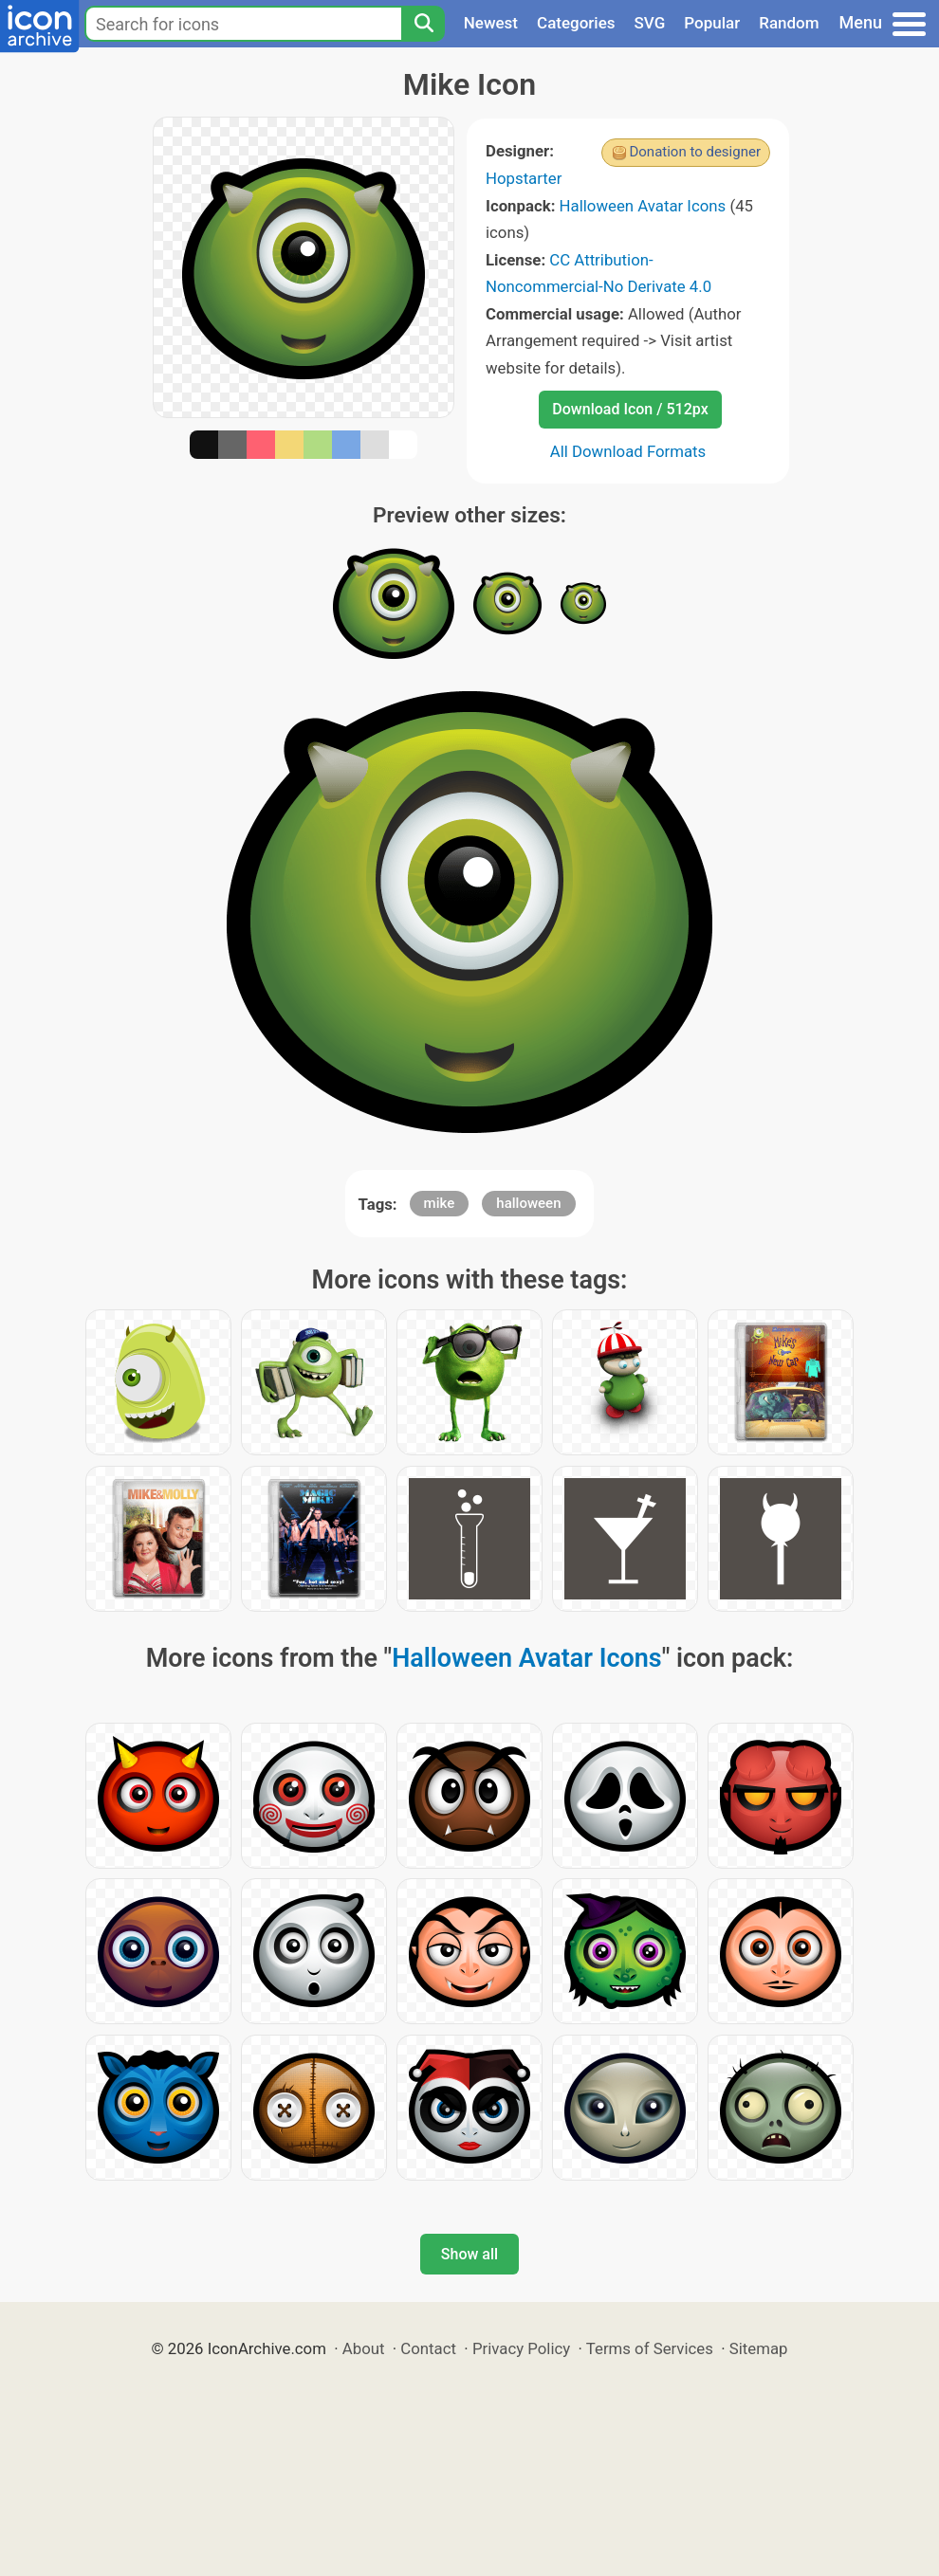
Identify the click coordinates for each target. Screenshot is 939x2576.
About (363, 2348)
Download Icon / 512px (630, 409)
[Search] (423, 24)
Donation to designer (695, 151)
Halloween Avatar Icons (643, 205)
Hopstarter (524, 178)
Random (789, 22)
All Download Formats (628, 451)
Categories (576, 22)
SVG (650, 22)
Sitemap (758, 2348)
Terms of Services (649, 2348)
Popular (712, 22)
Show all (469, 2254)
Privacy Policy (521, 2348)
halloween (528, 1203)
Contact (428, 2348)
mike (439, 1203)
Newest (491, 22)
